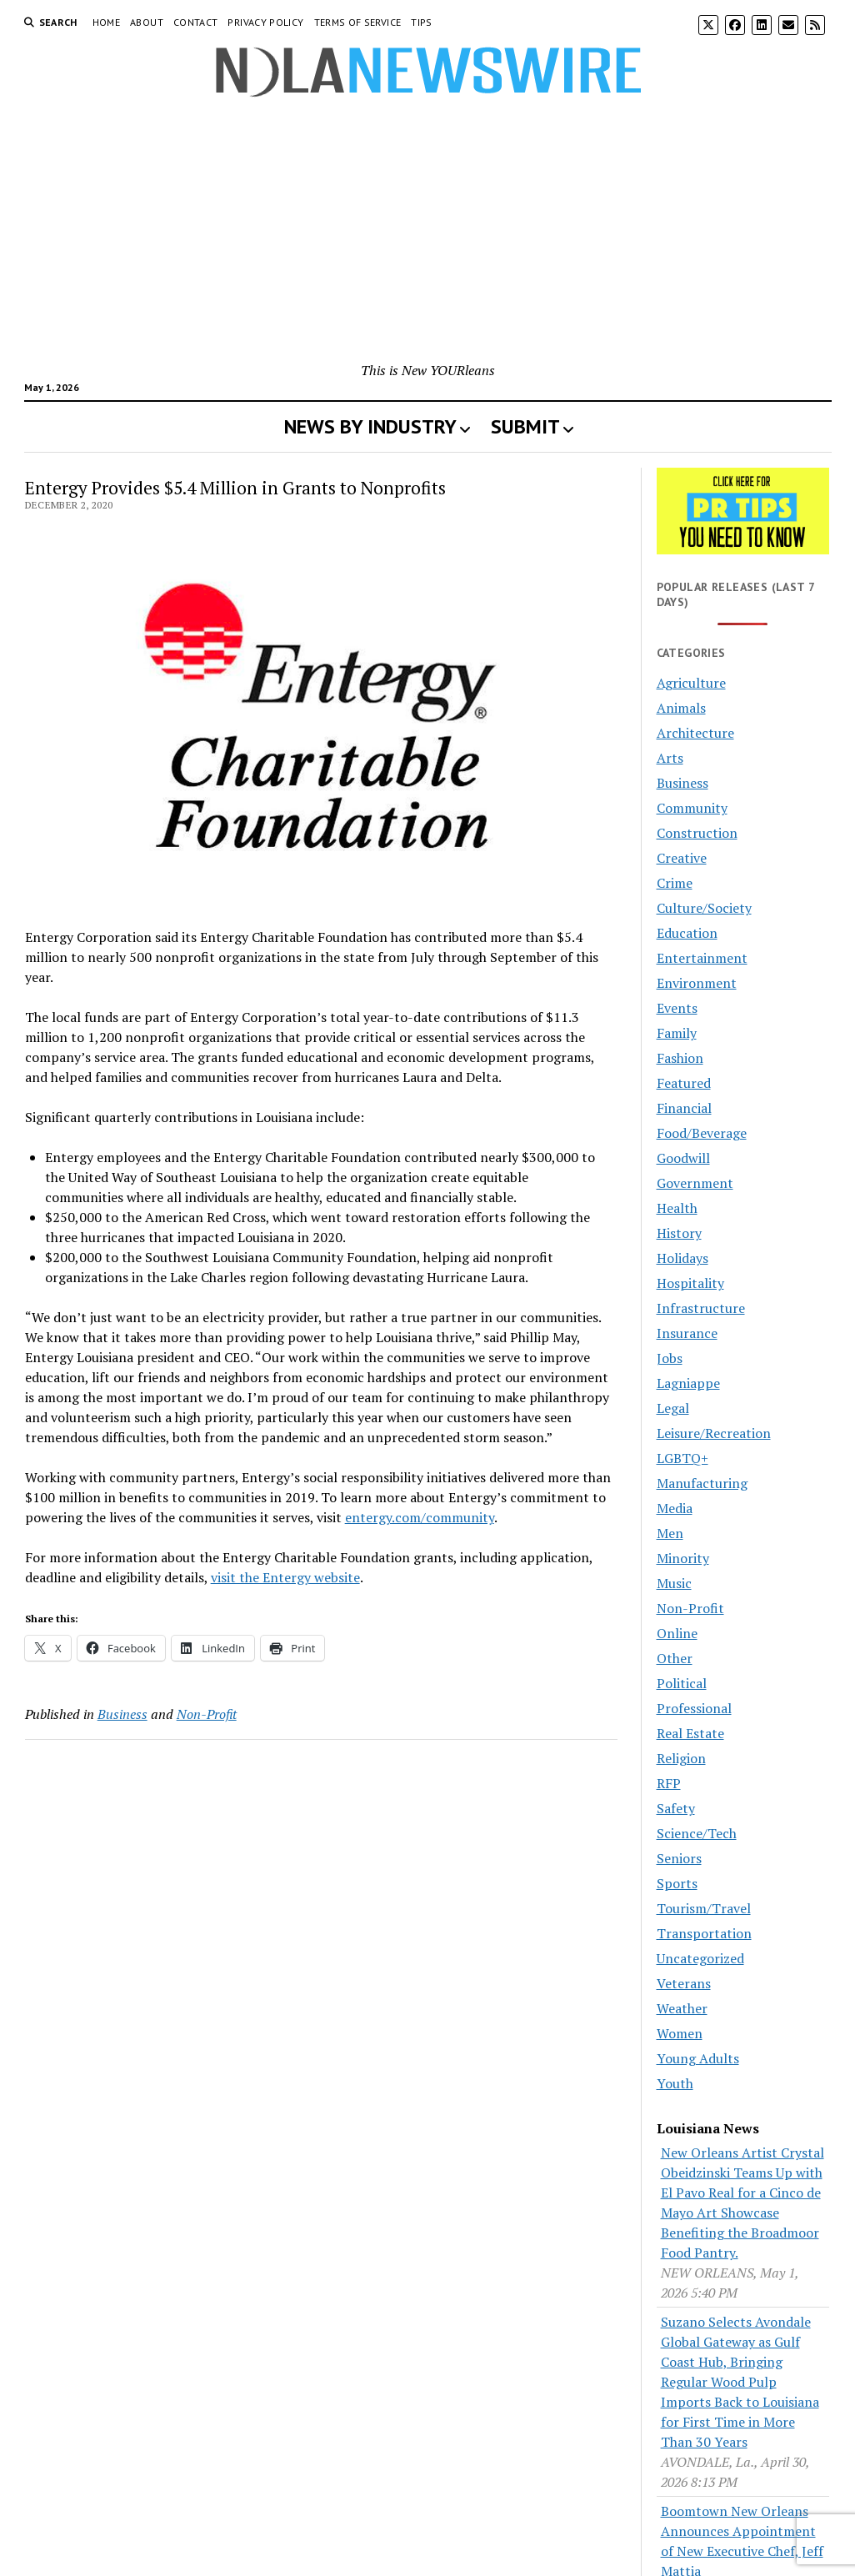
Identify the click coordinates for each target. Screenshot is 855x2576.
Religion (681, 1758)
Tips (421, 22)
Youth (675, 2083)
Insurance (687, 1333)
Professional (694, 1708)
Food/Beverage (702, 1133)
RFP (669, 1783)
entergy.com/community (419, 1517)
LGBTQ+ (682, 1458)
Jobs (669, 1358)
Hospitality (690, 1283)
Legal (673, 1408)
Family (677, 1033)
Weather (682, 2008)
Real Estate (690, 1733)
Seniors (679, 1858)
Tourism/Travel (704, 1908)
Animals (681, 708)
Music (674, 1583)
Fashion (680, 1058)
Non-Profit (207, 1714)
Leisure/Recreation (714, 1433)
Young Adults (698, 2058)
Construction (697, 833)
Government (695, 1183)
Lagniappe (688, 1383)
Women (679, 2033)
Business (123, 1714)
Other (674, 1658)
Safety (676, 1808)
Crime (674, 883)
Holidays (682, 1258)
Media (674, 1508)
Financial (684, 1108)
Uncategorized (700, 1958)
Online (677, 1633)
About (146, 22)
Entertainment (702, 958)
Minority (683, 1558)
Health (677, 1208)
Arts (670, 758)
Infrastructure (701, 1308)
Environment (697, 983)
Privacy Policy (265, 22)
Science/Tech (697, 1833)
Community (692, 808)
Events (677, 1008)
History (679, 1233)
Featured (684, 1083)
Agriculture (691, 683)
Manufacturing (702, 1483)
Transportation (704, 1933)
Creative (682, 858)
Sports (677, 1883)
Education (687, 933)
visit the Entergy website (285, 1577)
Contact (195, 22)
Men (670, 1533)
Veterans (684, 1983)
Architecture (695, 733)
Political (682, 1683)
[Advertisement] (428, 235)
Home (106, 22)
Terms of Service (358, 22)
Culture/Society (704, 908)
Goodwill (683, 1158)
